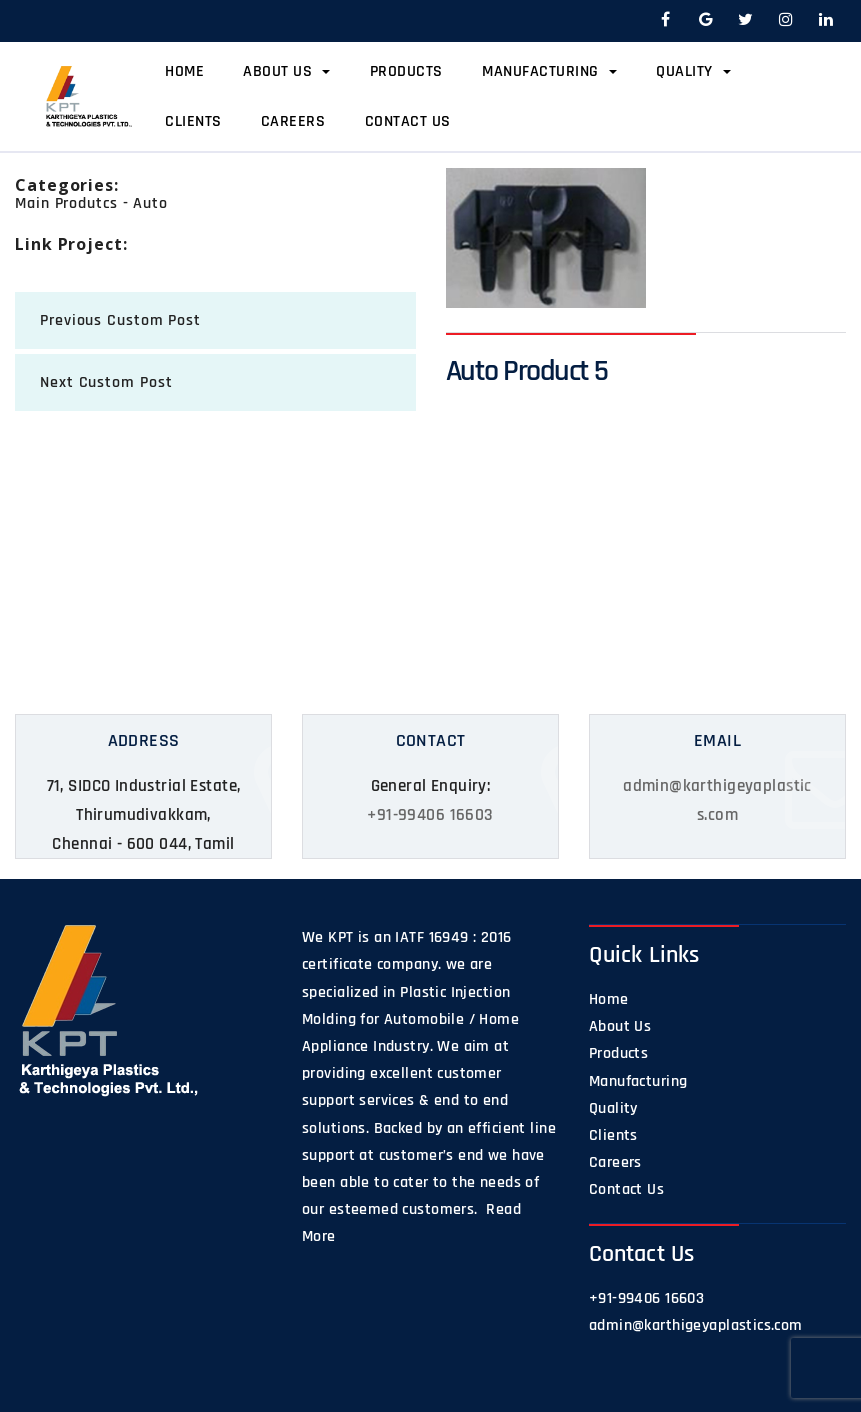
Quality (693, 71)
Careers (293, 121)
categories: (67, 185)
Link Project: (71, 244)
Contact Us (408, 121)
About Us (286, 71)
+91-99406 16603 (430, 815)
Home (184, 71)
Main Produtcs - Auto (91, 203)
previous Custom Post (120, 320)
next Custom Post (106, 382)
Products (406, 71)
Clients (193, 121)
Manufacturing (549, 71)
